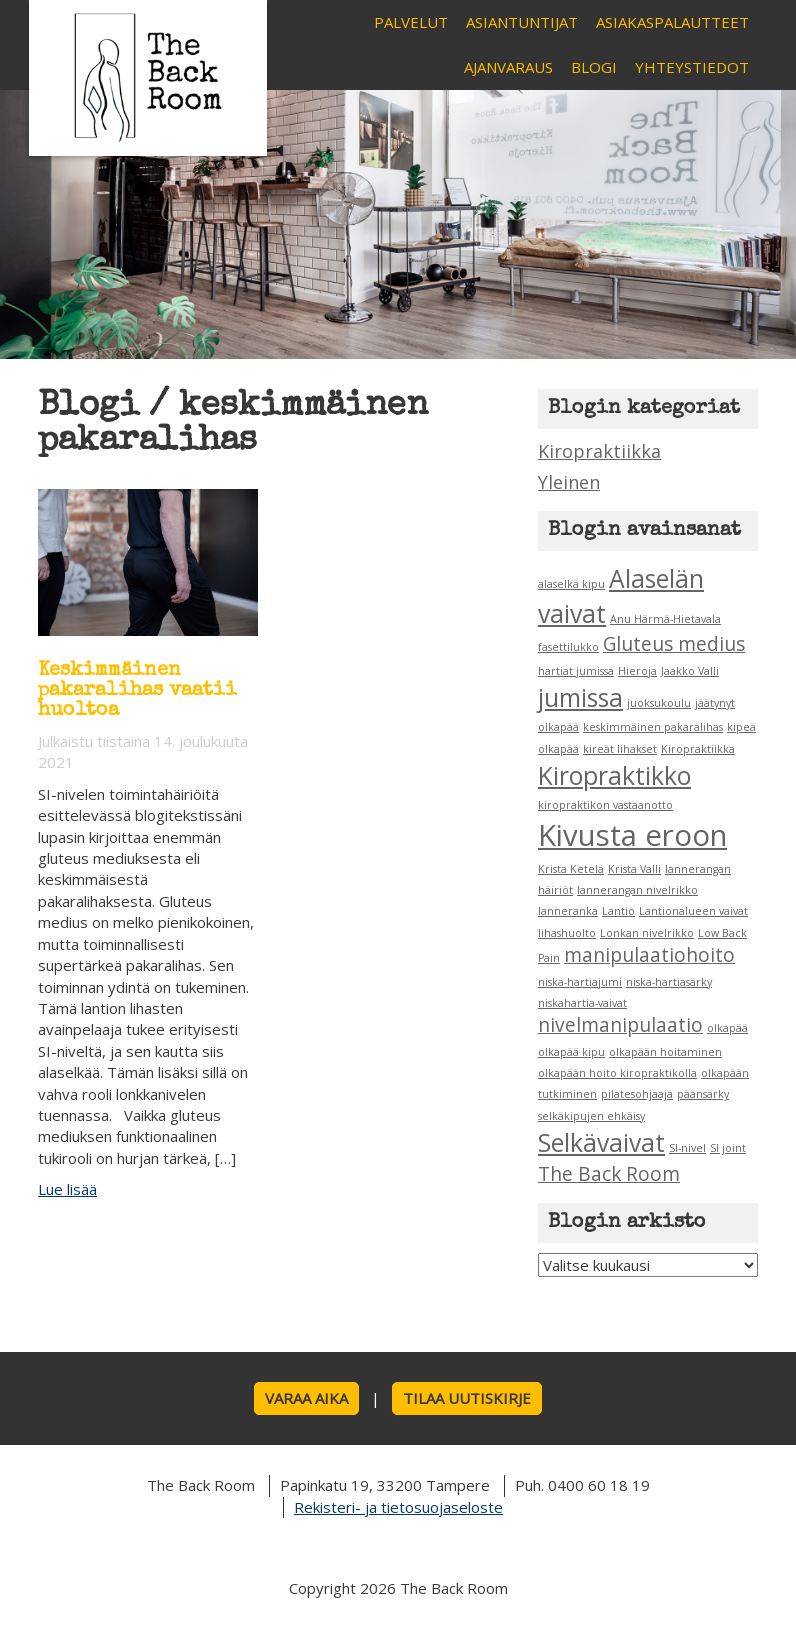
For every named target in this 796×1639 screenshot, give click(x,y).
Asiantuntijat (522, 22)
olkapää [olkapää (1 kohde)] (727, 1028)
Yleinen (569, 482)
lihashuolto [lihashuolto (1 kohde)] (567, 933)
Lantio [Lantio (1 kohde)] (618, 911)
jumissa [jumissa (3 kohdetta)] (580, 697)
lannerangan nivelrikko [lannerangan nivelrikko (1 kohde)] (637, 890)
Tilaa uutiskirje (467, 1398)
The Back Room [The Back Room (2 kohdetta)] (609, 1174)
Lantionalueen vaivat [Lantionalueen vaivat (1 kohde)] (693, 911)
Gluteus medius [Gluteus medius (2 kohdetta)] (674, 644)
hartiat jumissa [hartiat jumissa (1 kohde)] (576, 671)
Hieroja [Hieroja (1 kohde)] (637, 671)
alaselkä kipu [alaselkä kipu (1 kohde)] (571, 584)
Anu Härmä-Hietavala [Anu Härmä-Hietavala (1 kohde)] (665, 619)
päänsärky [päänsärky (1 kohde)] (703, 1094)
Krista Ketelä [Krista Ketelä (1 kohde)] (571, 869)
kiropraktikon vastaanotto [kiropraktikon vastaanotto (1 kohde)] (605, 805)
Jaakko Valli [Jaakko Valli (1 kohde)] (690, 671)
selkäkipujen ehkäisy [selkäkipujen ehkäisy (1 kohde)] (591, 1116)
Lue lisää (67, 1189)
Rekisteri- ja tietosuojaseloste (398, 1507)
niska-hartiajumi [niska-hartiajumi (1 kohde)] (580, 982)
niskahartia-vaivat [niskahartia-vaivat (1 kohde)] (582, 1003)
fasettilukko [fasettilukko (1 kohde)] (568, 647)
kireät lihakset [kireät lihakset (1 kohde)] (620, 749)
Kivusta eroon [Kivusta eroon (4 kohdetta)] (632, 835)
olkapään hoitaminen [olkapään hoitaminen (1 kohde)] (665, 1052)
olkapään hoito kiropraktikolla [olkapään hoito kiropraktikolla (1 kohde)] (617, 1073)
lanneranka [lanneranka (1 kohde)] (568, 911)
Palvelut (411, 22)
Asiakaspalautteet (672, 22)
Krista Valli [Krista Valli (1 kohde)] (634, 869)
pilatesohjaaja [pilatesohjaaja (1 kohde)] (637, 1094)
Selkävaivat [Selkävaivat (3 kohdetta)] (601, 1142)
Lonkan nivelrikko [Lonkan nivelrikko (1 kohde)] (647, 933)
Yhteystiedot (692, 67)
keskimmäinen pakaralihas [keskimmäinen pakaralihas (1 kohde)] (653, 727)
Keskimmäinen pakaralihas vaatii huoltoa (137, 691)
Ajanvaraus (508, 67)
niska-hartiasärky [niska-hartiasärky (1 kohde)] (669, 982)
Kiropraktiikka (599, 451)
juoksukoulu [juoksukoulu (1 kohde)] (659, 703)
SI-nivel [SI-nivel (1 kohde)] (687, 1148)
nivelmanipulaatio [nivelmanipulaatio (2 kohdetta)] (620, 1025)
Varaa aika (306, 1398)
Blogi (594, 67)
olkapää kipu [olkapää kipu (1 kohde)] (571, 1052)
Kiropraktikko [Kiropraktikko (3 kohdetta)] (614, 775)
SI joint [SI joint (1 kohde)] (728, 1148)
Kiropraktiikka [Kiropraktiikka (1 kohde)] (698, 749)
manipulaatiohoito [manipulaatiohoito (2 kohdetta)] (649, 955)
